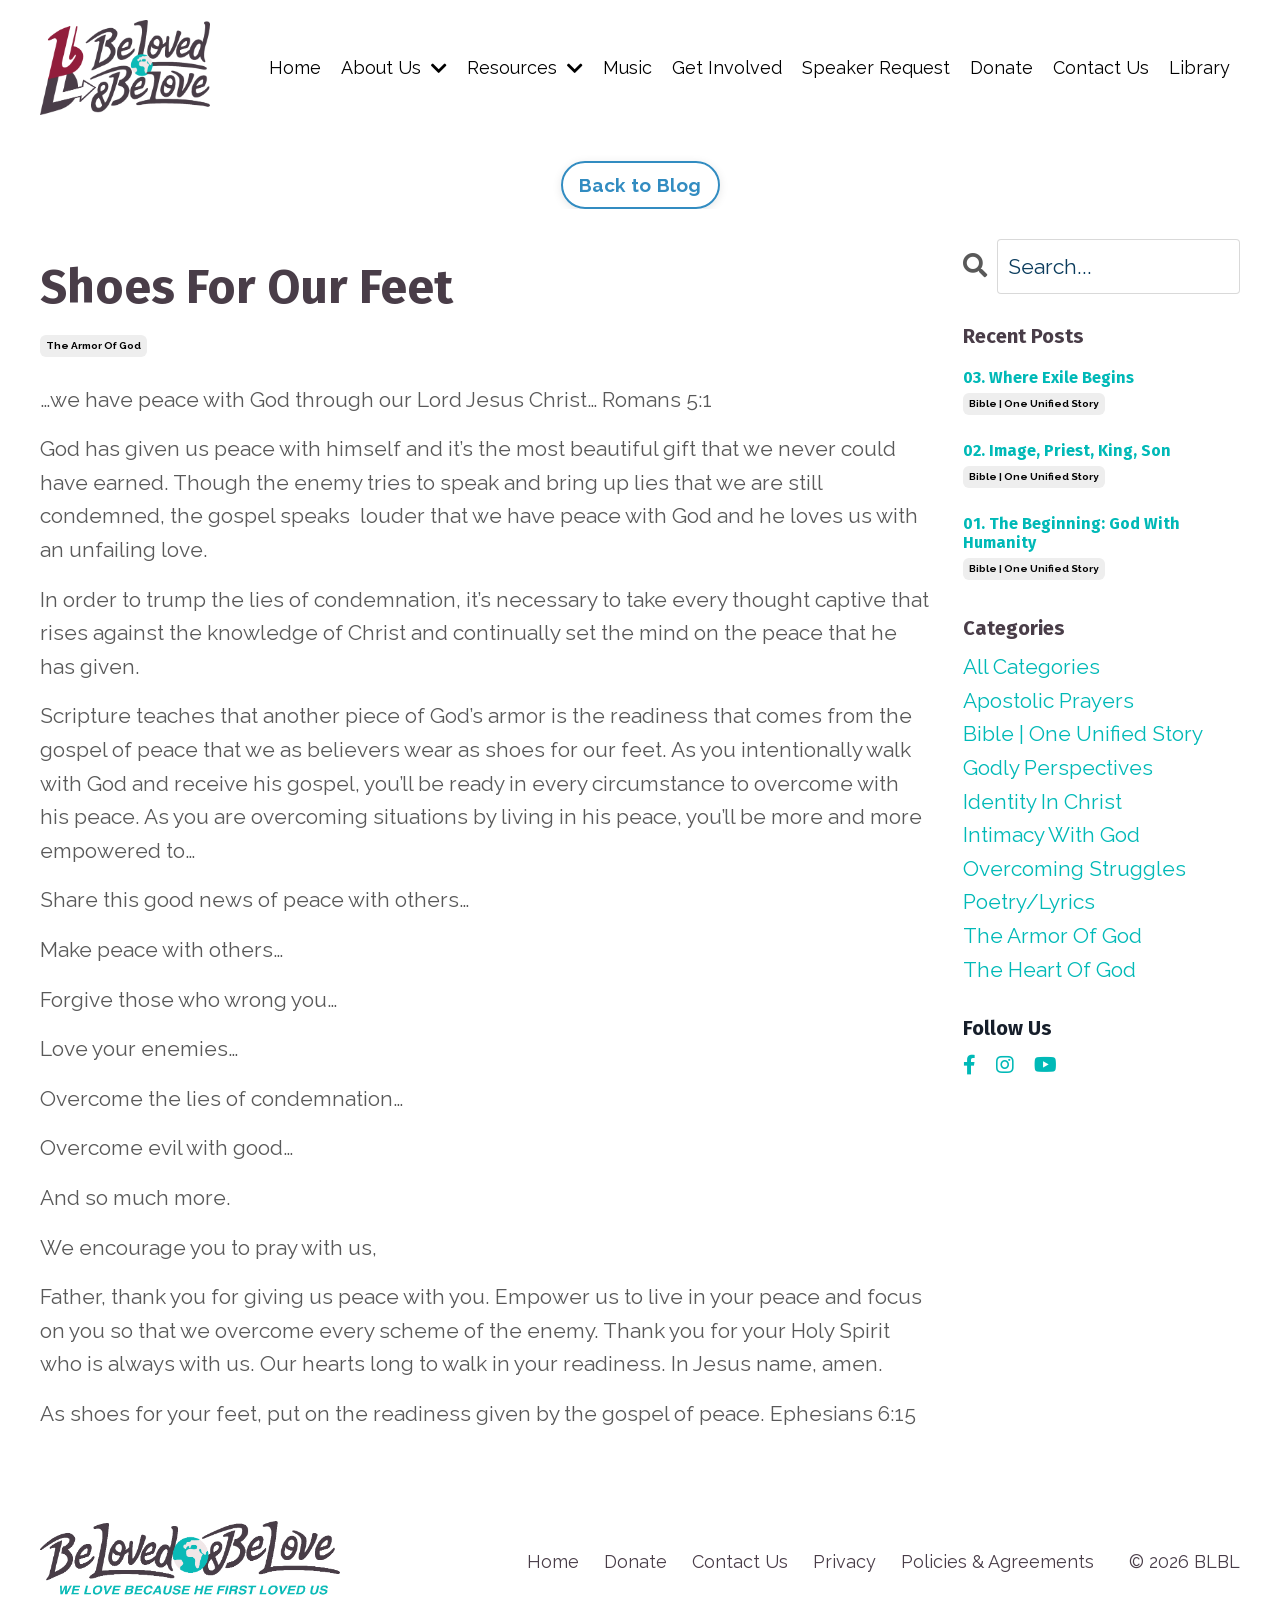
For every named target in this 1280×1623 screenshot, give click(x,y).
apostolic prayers (1048, 700)
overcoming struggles (1074, 868)
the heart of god (1049, 969)
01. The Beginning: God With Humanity (1071, 533)
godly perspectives (1058, 767)
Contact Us (1101, 67)
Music (627, 67)
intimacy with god (1051, 834)
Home (295, 67)
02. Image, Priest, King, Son (1067, 450)
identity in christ (1042, 801)
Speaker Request (876, 67)
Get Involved (727, 67)
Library (1199, 67)
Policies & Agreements (997, 1561)
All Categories (1031, 666)
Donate (1001, 67)
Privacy (844, 1561)
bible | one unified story (1034, 403)
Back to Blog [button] (640, 185)
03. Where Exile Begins (1048, 377)
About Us (394, 67)
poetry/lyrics (1029, 901)
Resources (525, 67)
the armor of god (93, 345)
